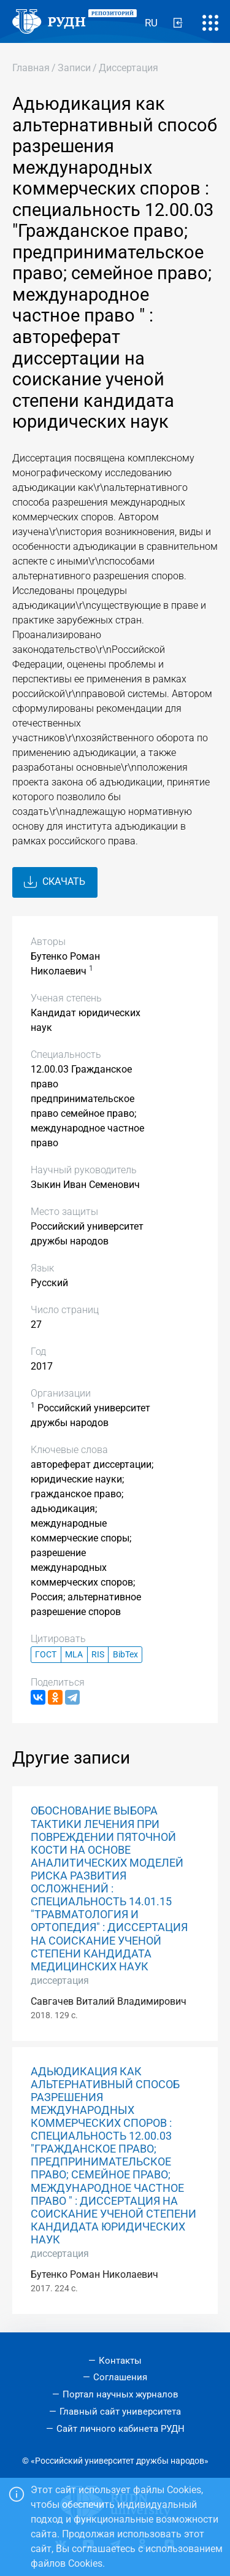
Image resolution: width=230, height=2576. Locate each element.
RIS (97, 1654)
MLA (74, 1654)
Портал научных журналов (120, 2394)
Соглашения (120, 2377)
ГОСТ (45, 1654)
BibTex (125, 1654)
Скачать (54, 882)
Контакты (120, 2360)
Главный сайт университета (120, 2411)
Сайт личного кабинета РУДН (120, 2428)
